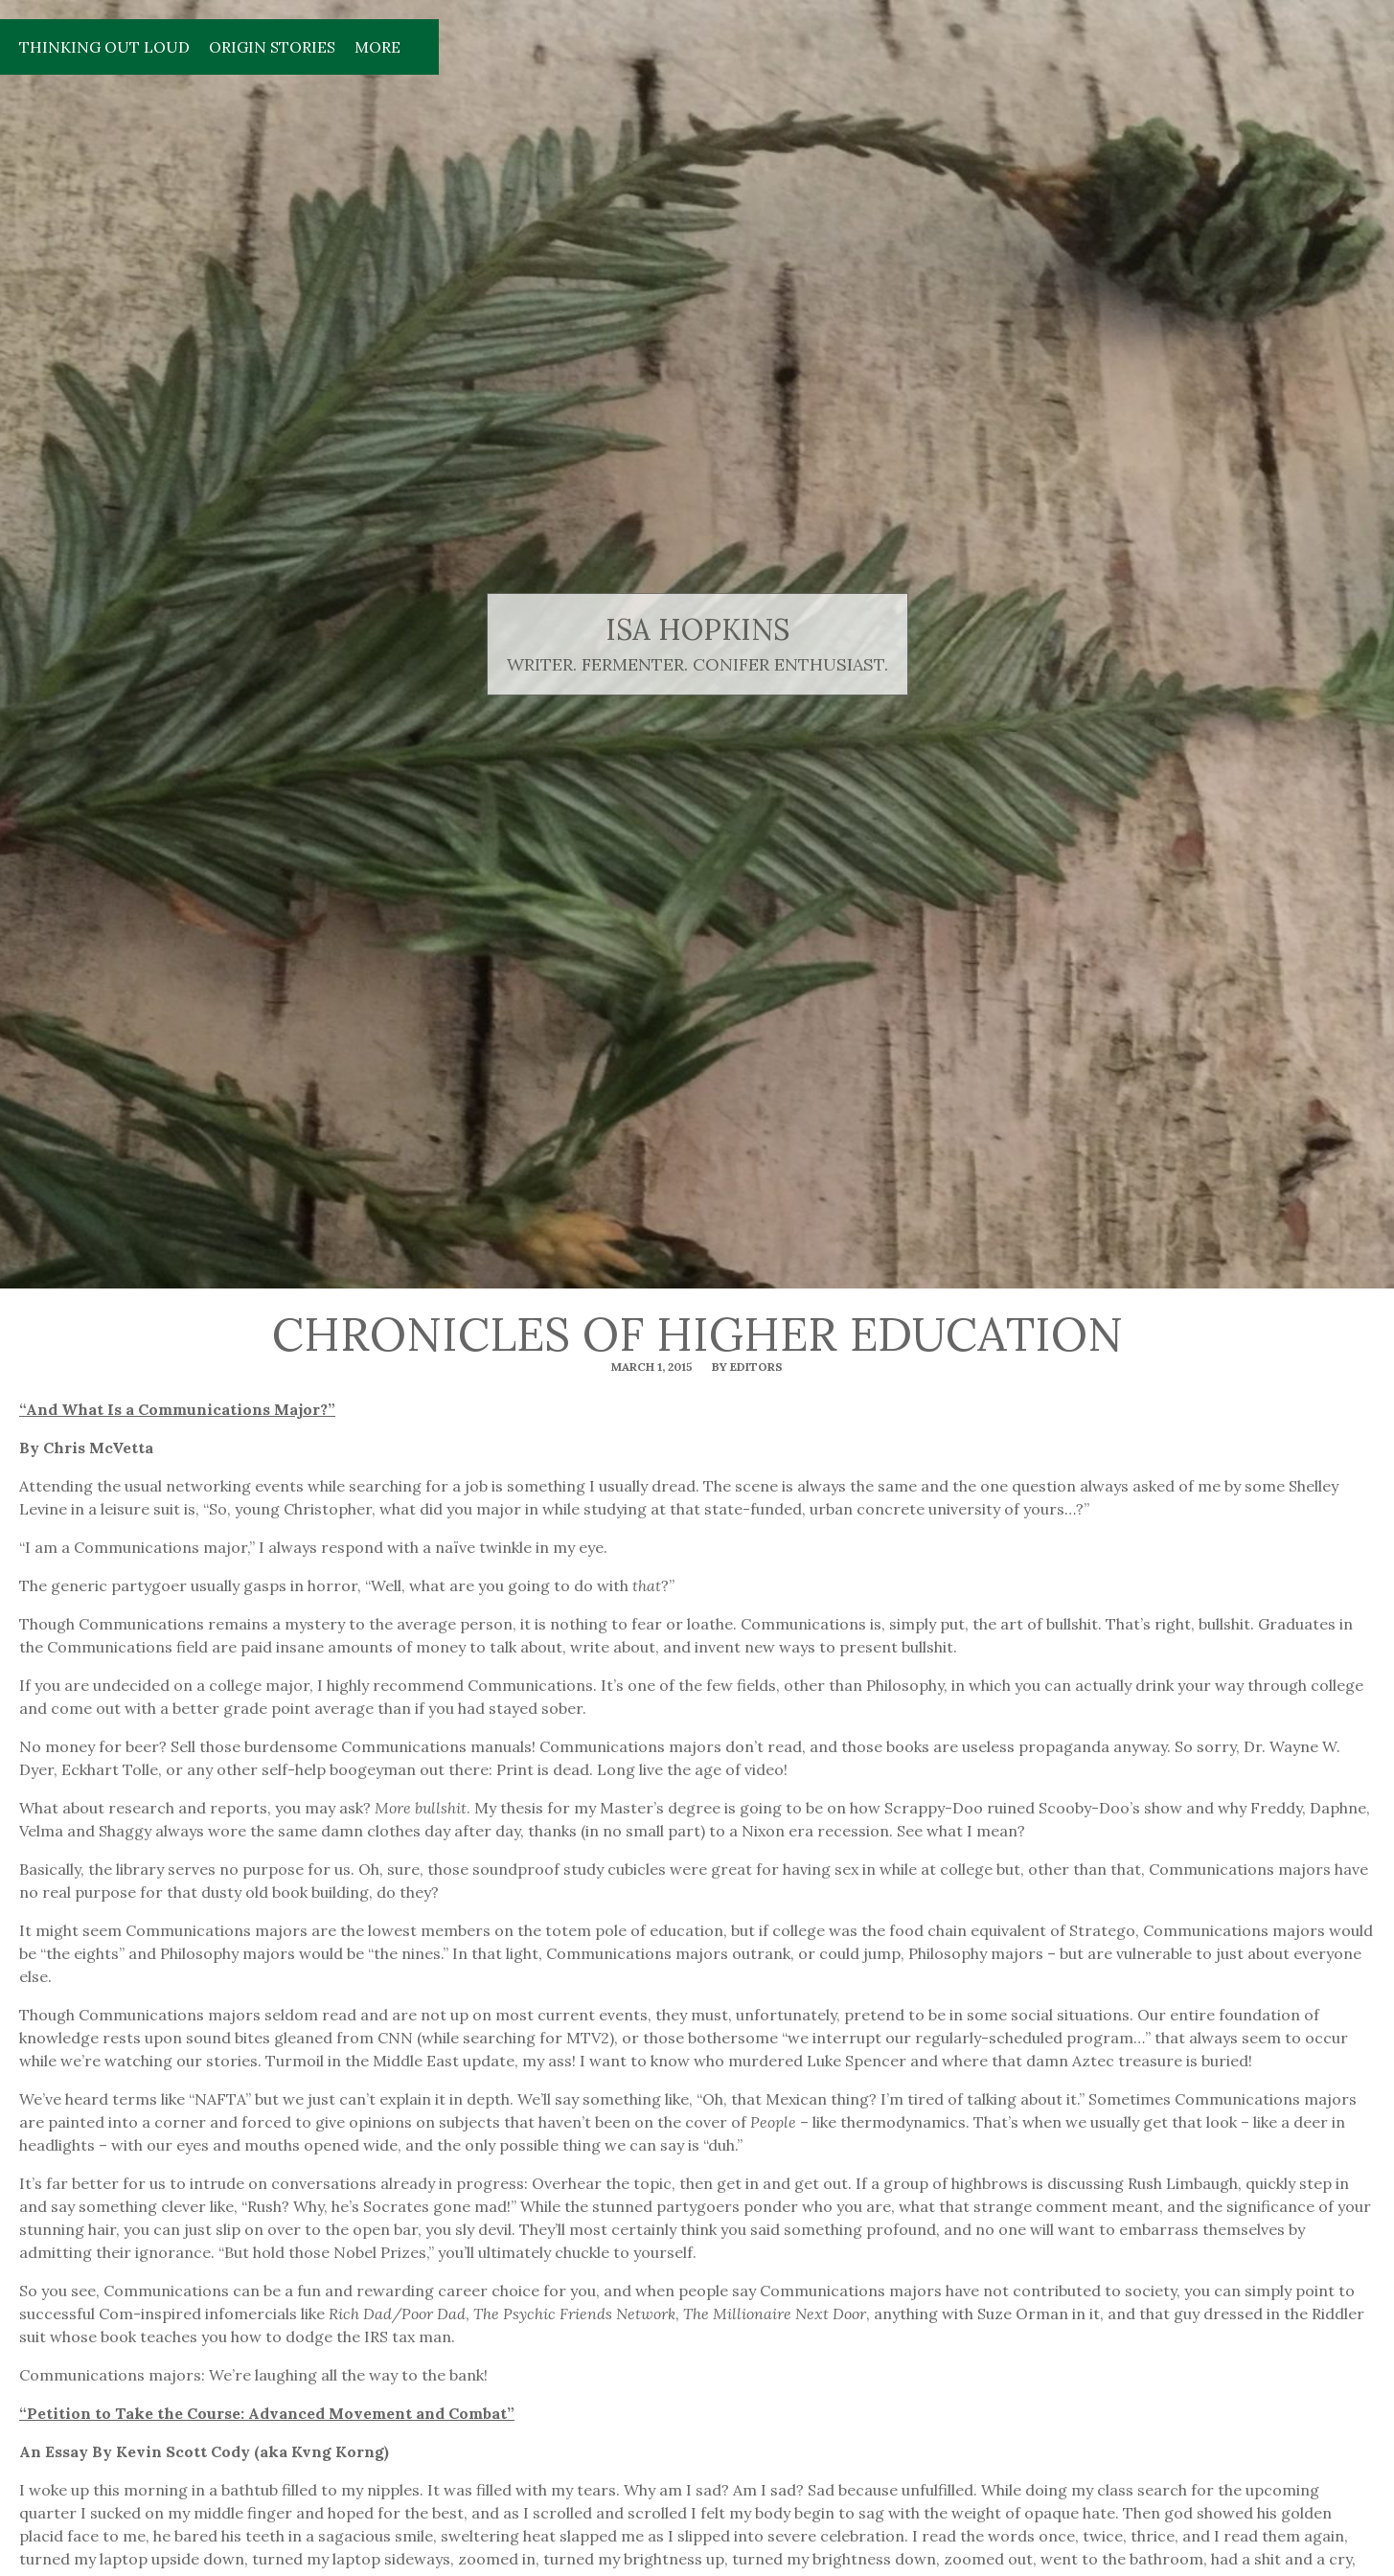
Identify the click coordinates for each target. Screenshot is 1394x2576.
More (377, 47)
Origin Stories (272, 47)
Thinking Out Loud (104, 47)
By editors (747, 1366)
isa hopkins (697, 630)
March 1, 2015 (652, 1366)
